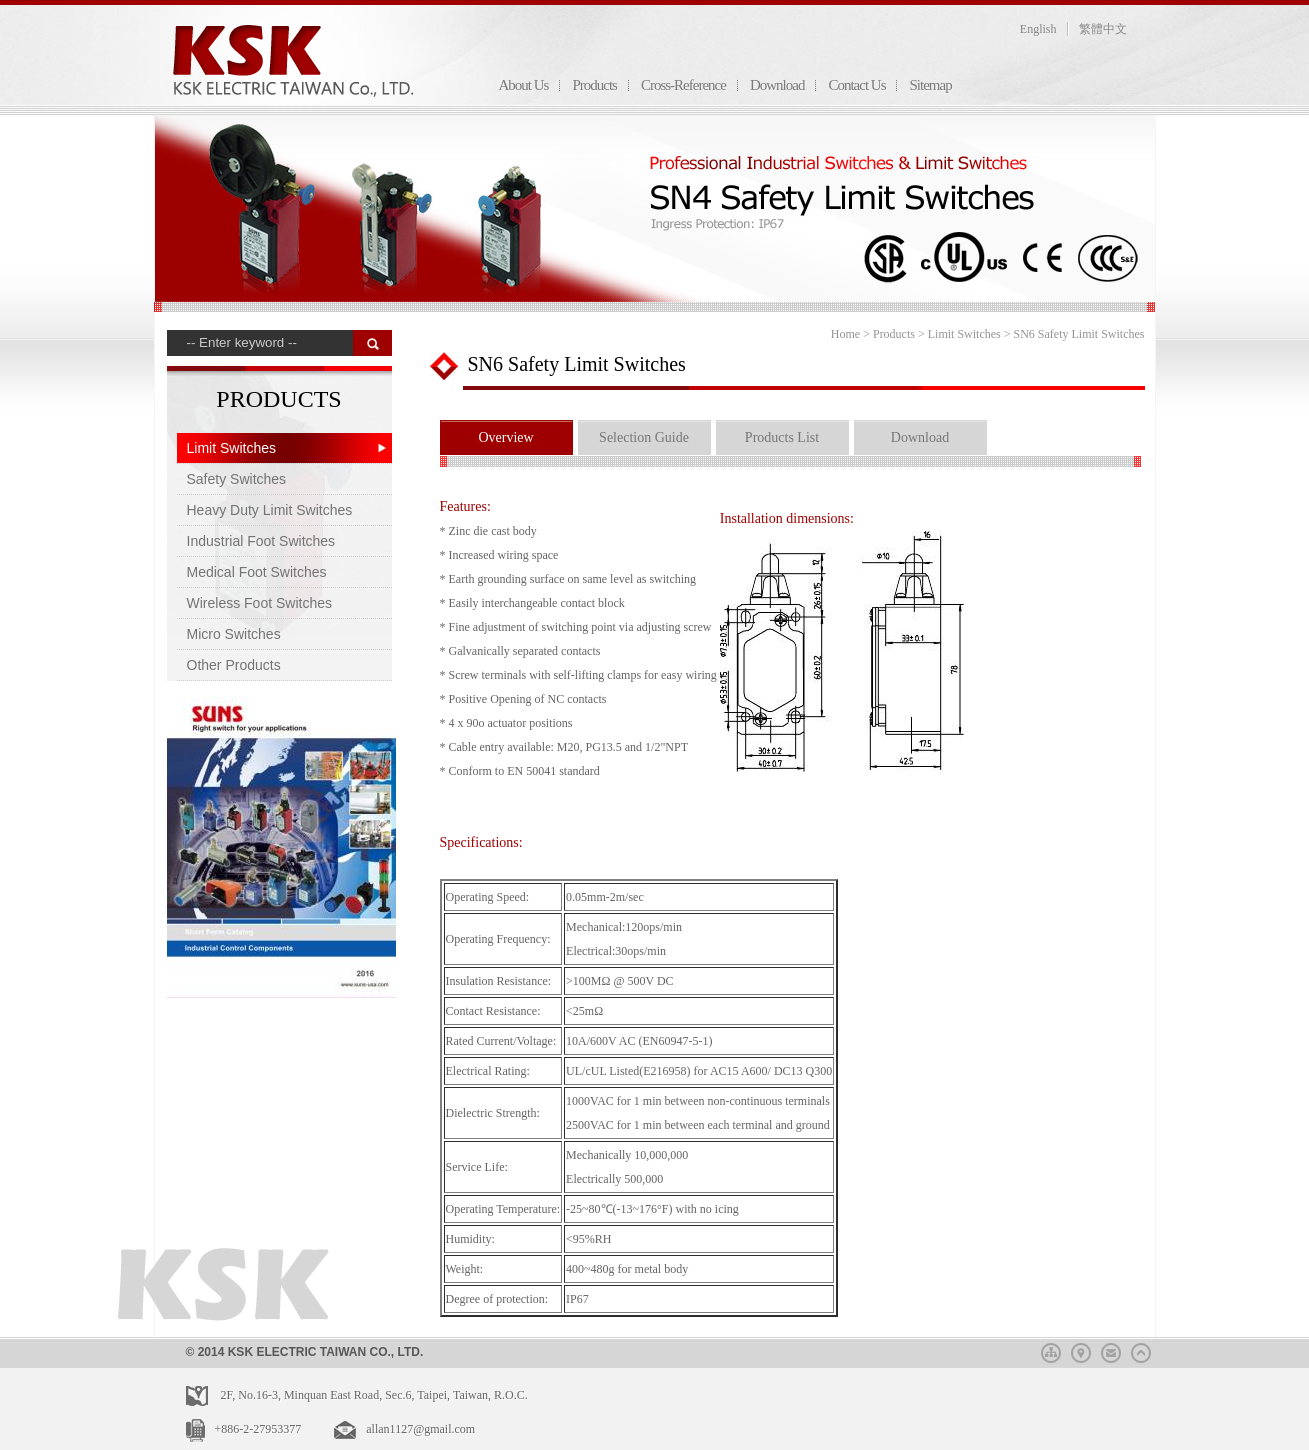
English (1038, 29)
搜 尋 (372, 343)
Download (777, 85)
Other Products (234, 665)
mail (1111, 1350)
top (1141, 1350)
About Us (524, 85)
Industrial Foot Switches (261, 541)
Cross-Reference (683, 85)
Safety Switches (237, 479)
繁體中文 (1103, 29)
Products (594, 85)
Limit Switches (231, 448)
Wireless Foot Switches (259, 603)
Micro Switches (234, 634)
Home (845, 334)
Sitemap (930, 85)
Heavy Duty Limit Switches (270, 510)
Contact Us (856, 85)
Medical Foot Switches (257, 572)
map (1081, 1350)
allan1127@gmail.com (420, 1429)
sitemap (1051, 1350)
